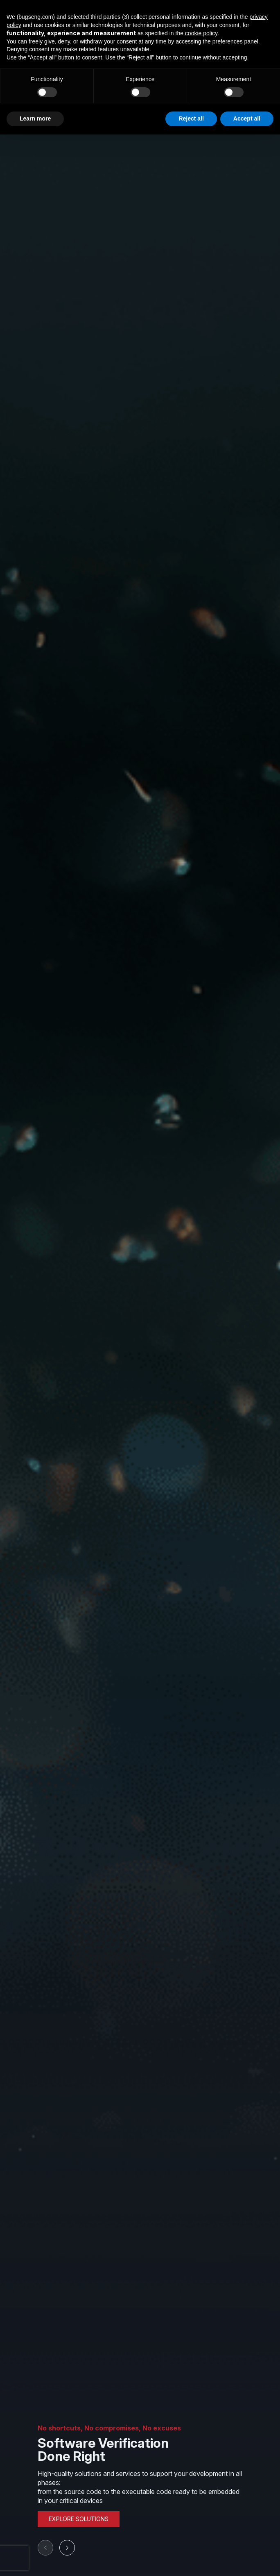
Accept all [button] (246, 118)
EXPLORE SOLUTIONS (78, 2518)
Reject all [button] (190, 118)
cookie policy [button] (201, 33)
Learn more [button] (35, 118)
